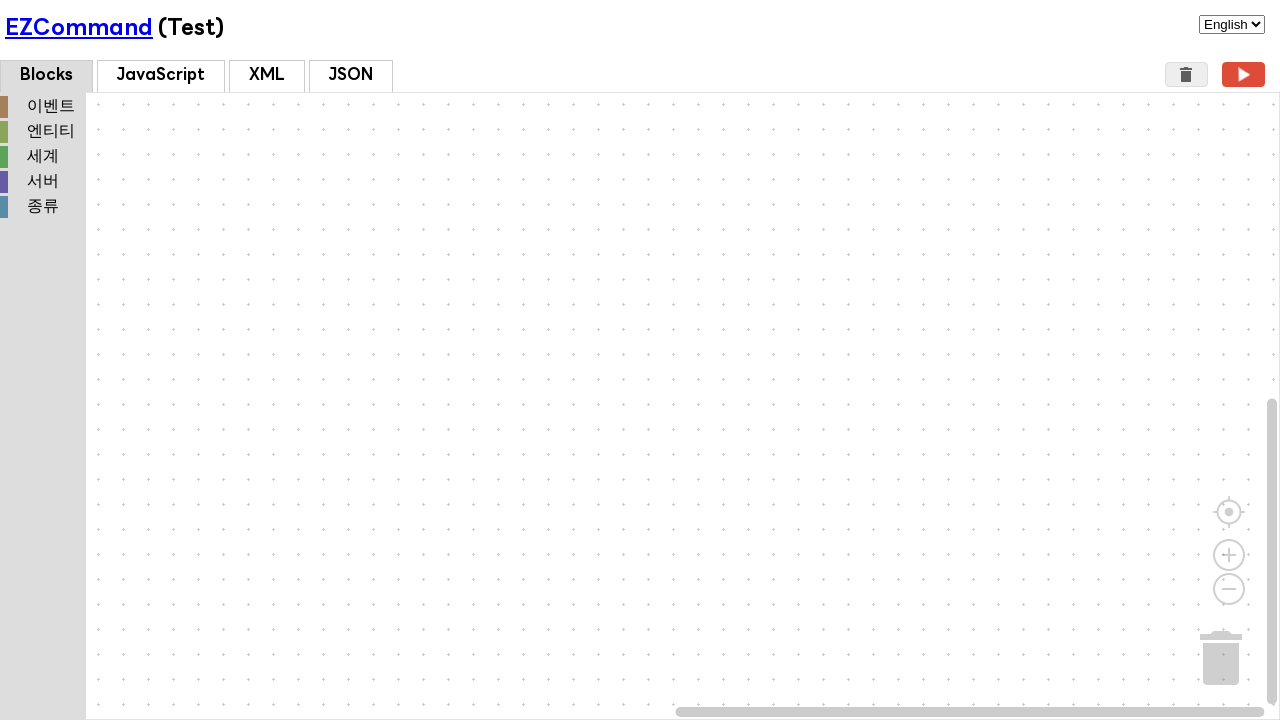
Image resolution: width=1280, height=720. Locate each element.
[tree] (43, 158)
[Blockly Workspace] (640, 406)
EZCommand (79, 29)
